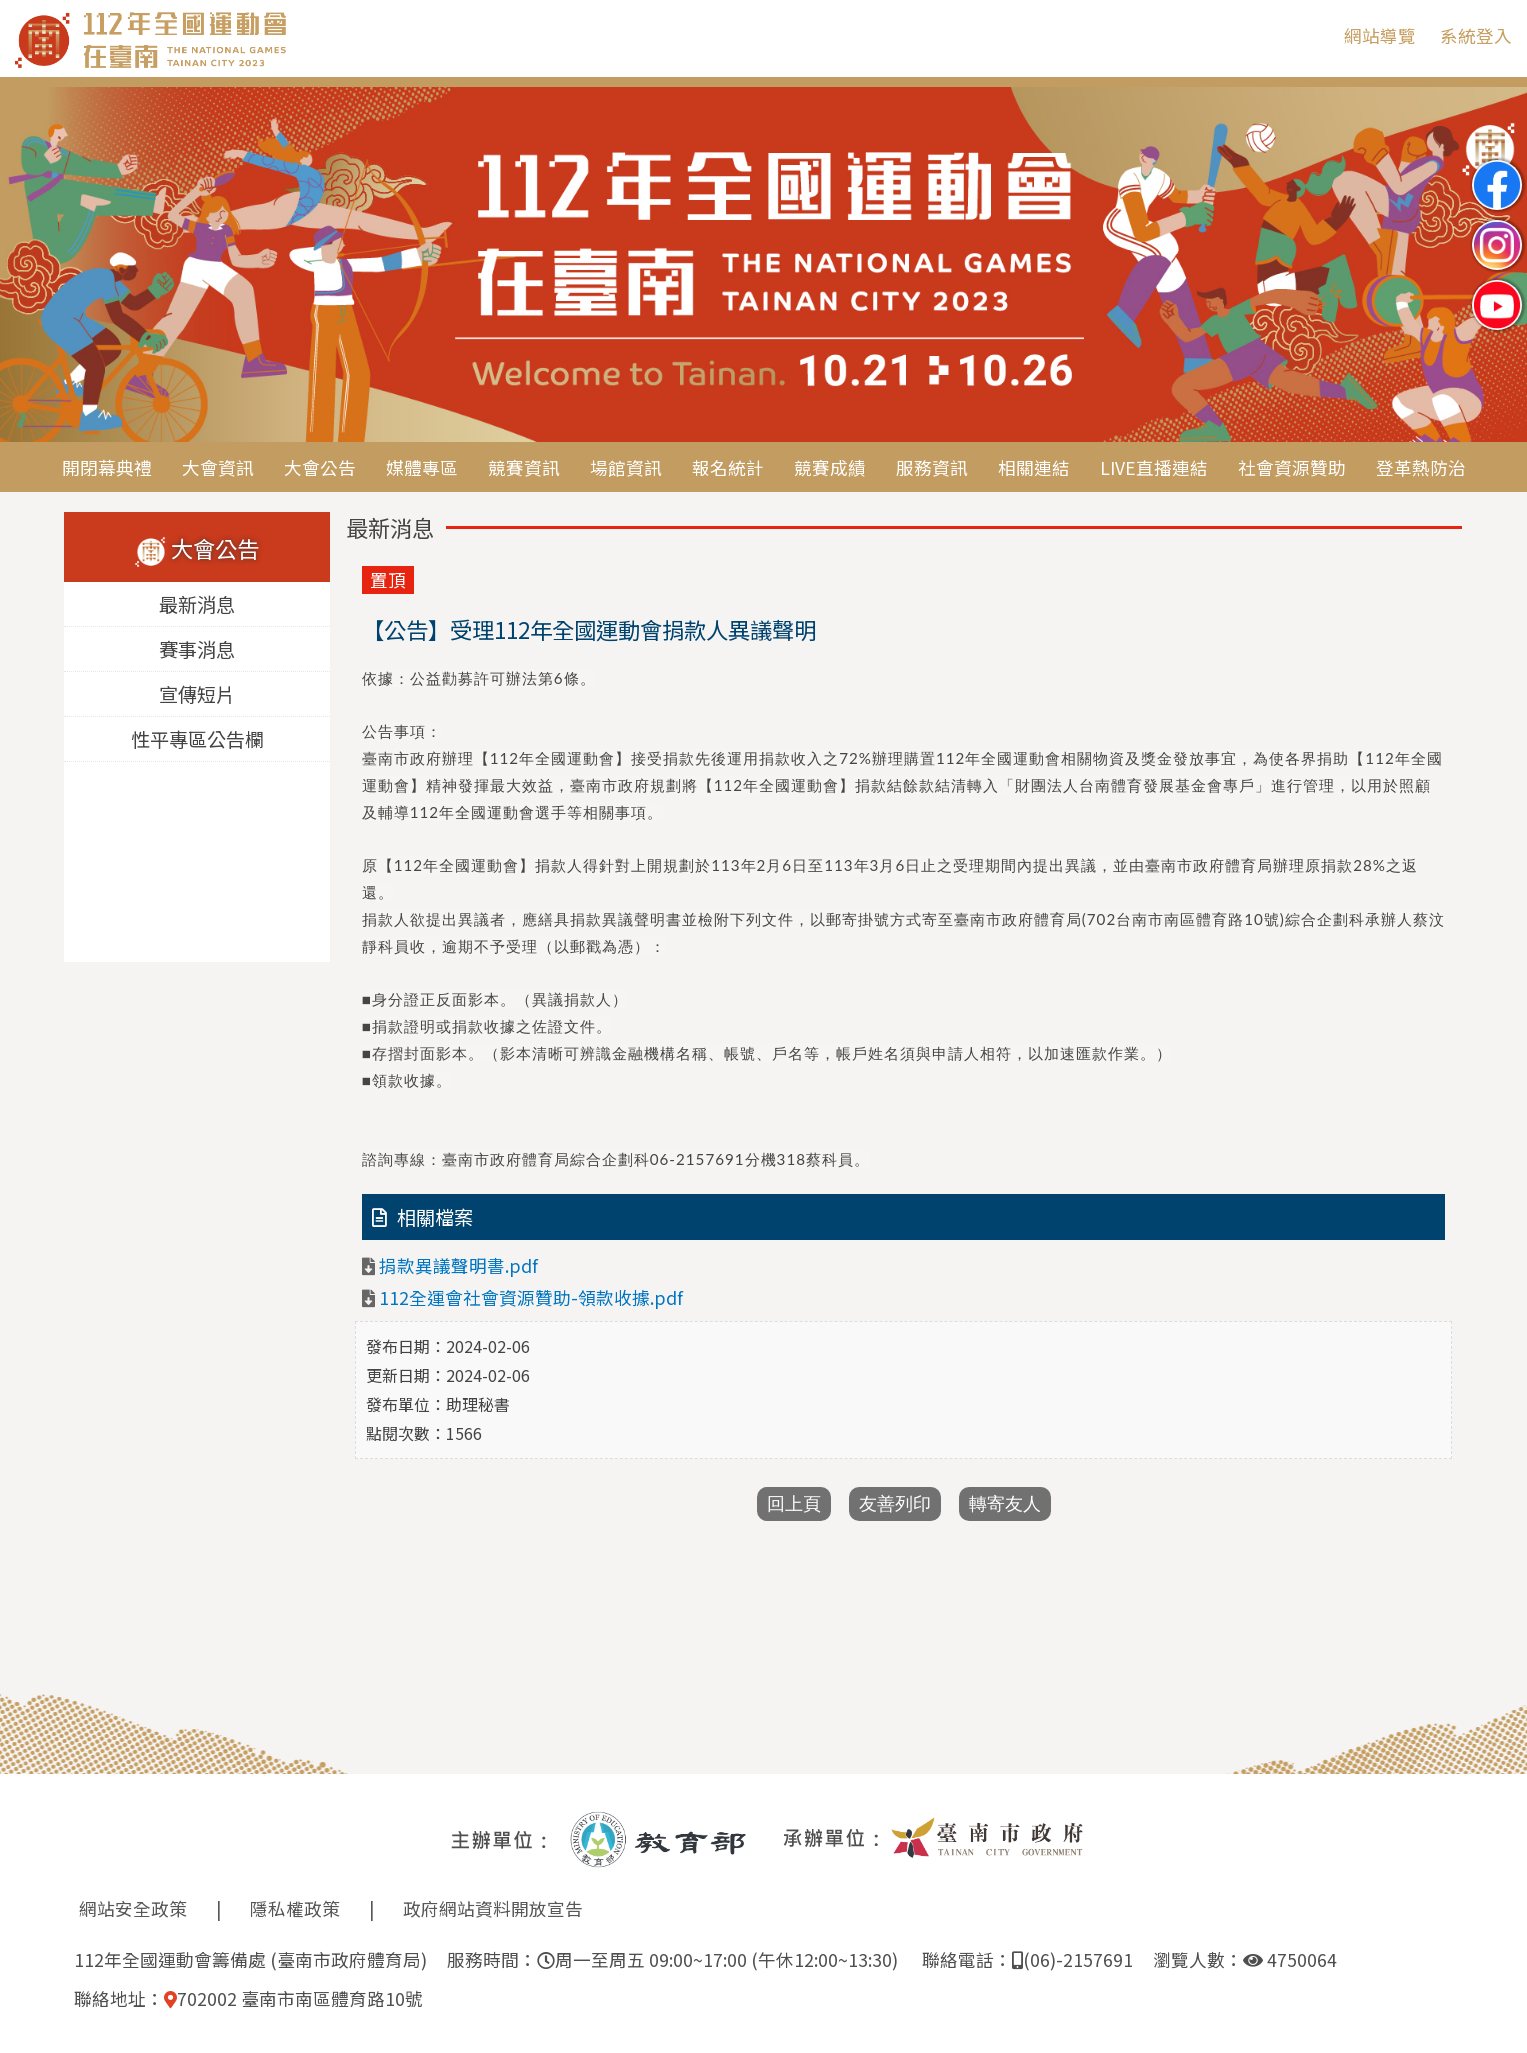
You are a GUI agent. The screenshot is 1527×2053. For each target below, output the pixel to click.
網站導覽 (1380, 35)
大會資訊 (218, 467)
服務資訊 (932, 467)
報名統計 (728, 467)
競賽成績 (830, 467)
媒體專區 (422, 467)
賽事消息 (197, 649)
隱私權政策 (295, 1908)
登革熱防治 (1421, 467)
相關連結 (1034, 467)
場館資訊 (626, 467)
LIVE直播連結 (1154, 467)
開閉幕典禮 (107, 467)
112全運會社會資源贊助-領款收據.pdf (531, 1297)
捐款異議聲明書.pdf (458, 1265)
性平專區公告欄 (196, 739)
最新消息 (197, 604)
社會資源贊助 (1292, 467)
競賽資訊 (524, 467)
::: (1314, 35)
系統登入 (1476, 35)
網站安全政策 (133, 1908)
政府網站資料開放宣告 (493, 1908)
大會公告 (320, 467)
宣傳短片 (197, 694)
